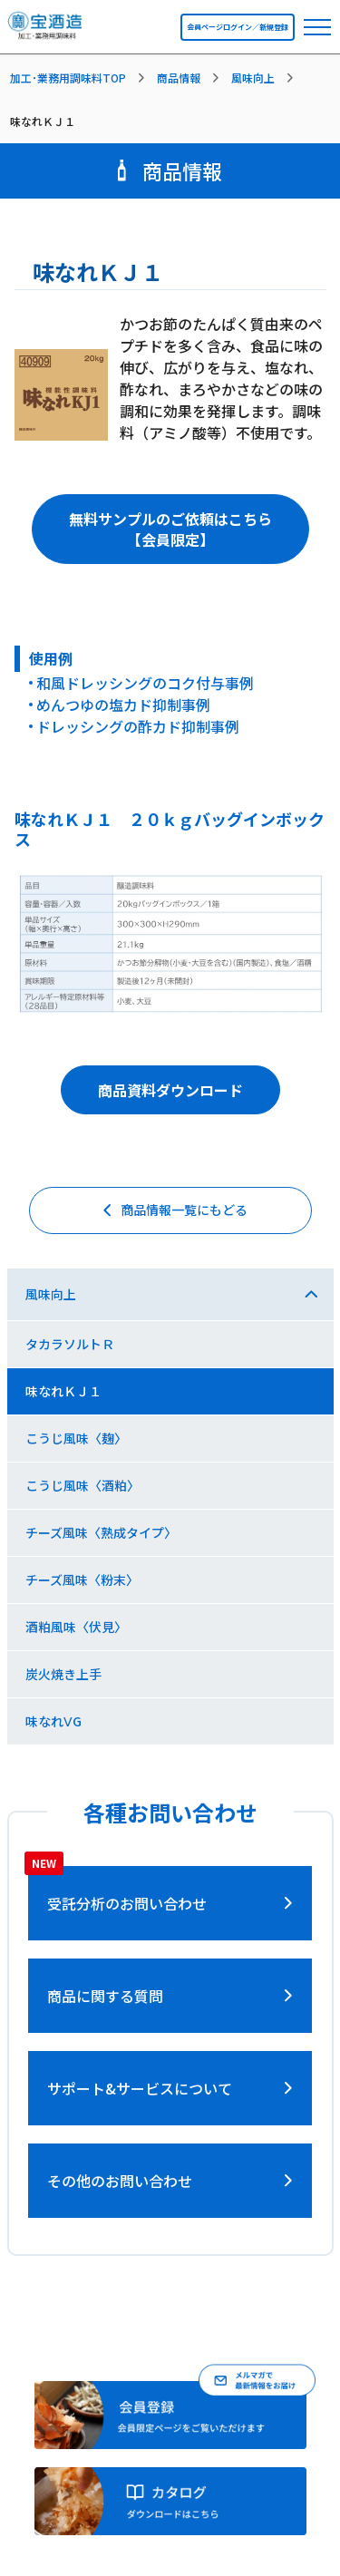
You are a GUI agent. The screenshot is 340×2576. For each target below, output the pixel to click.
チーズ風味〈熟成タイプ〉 (101, 1532)
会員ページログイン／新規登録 (237, 27)
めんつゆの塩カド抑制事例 (123, 704)
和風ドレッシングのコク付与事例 (145, 683)
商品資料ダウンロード (170, 1090)
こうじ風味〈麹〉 (76, 1438)
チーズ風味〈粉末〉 (82, 1579)
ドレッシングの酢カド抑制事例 (137, 726)
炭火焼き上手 (63, 1674)
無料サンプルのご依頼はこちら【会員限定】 (170, 528)
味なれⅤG (53, 1721)
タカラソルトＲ (69, 1344)
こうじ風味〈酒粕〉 (82, 1485)
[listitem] (80, 78)
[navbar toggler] (317, 27)
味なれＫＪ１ (63, 1391)
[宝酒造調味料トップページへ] (45, 30)
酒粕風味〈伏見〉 (76, 1627)
